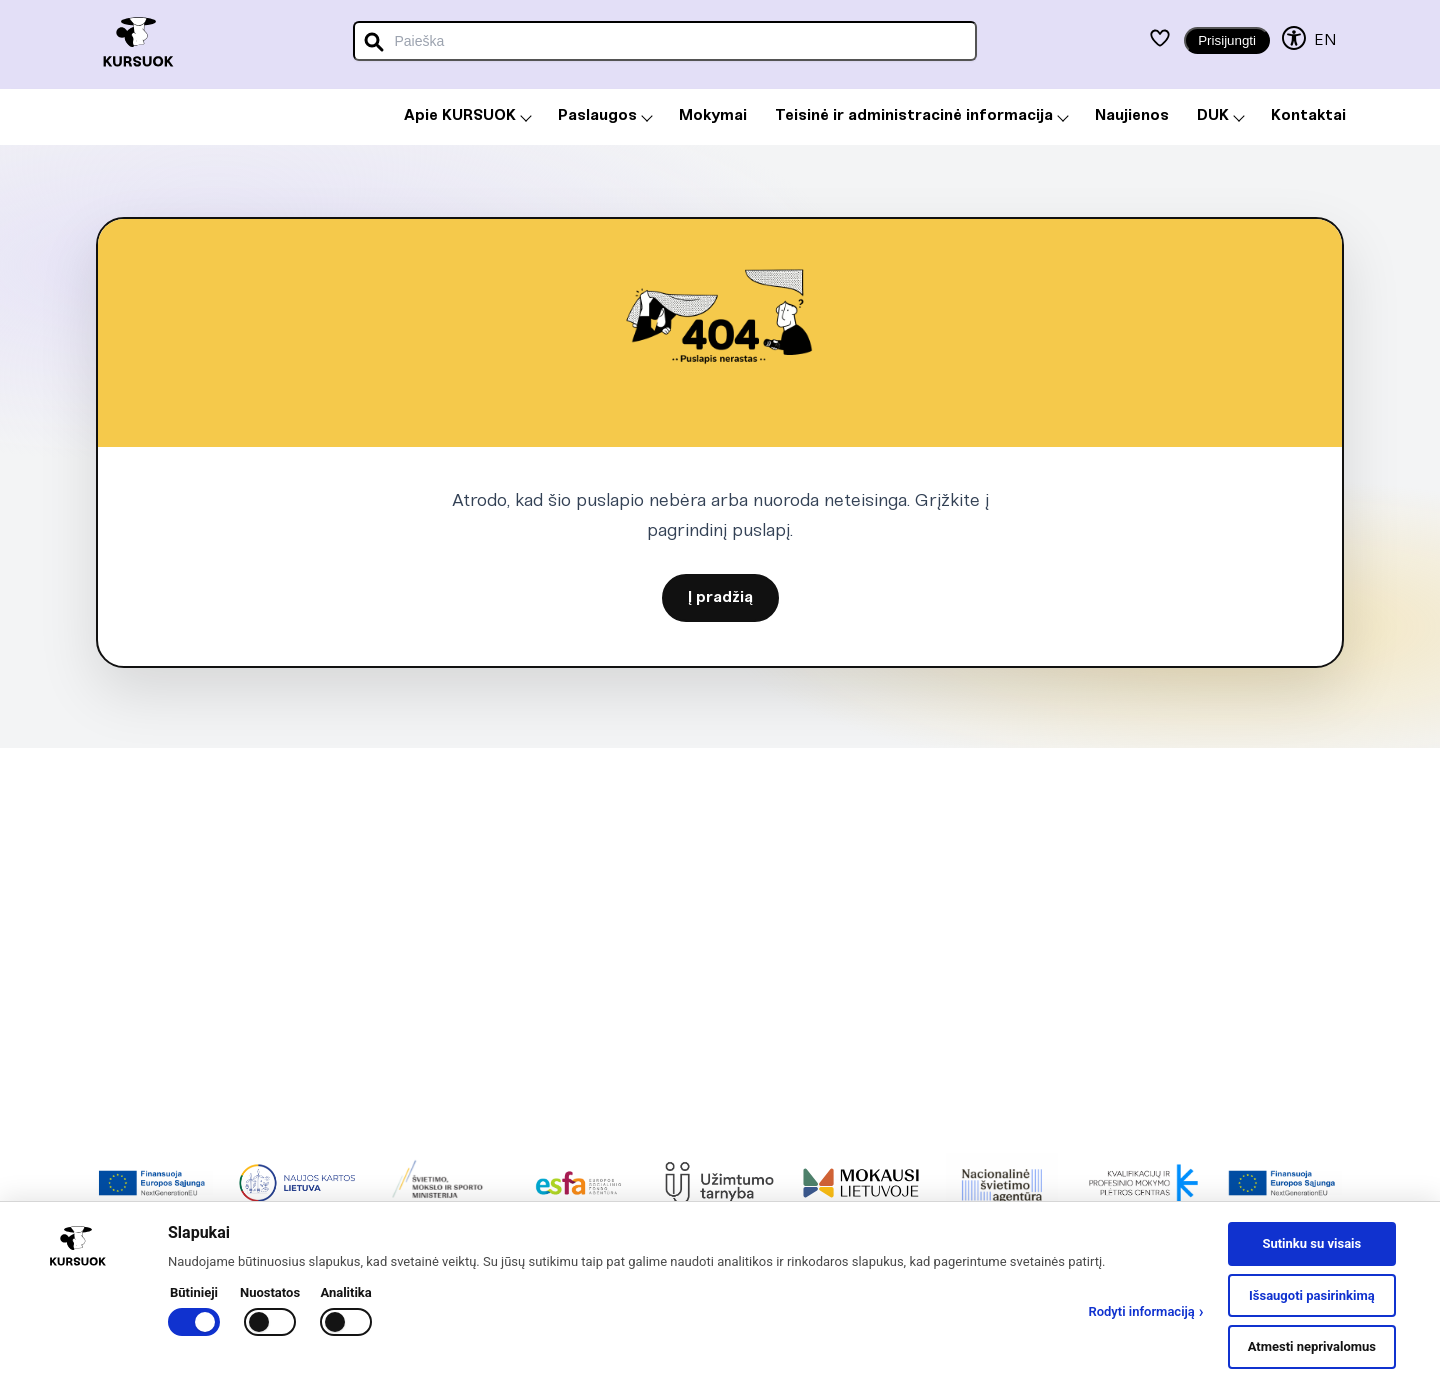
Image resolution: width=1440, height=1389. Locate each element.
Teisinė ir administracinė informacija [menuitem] (922, 116)
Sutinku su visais (1311, 1243)
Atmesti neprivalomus (1312, 1346)
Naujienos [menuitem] (1132, 116)
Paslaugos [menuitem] (605, 116)
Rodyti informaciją (1145, 1312)
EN (1325, 40)
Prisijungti (1227, 40)
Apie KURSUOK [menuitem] (468, 116)
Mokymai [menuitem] (713, 116)
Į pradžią (720, 598)
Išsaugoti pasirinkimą (1312, 1295)
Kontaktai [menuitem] (1308, 116)
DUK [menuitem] (1221, 116)
